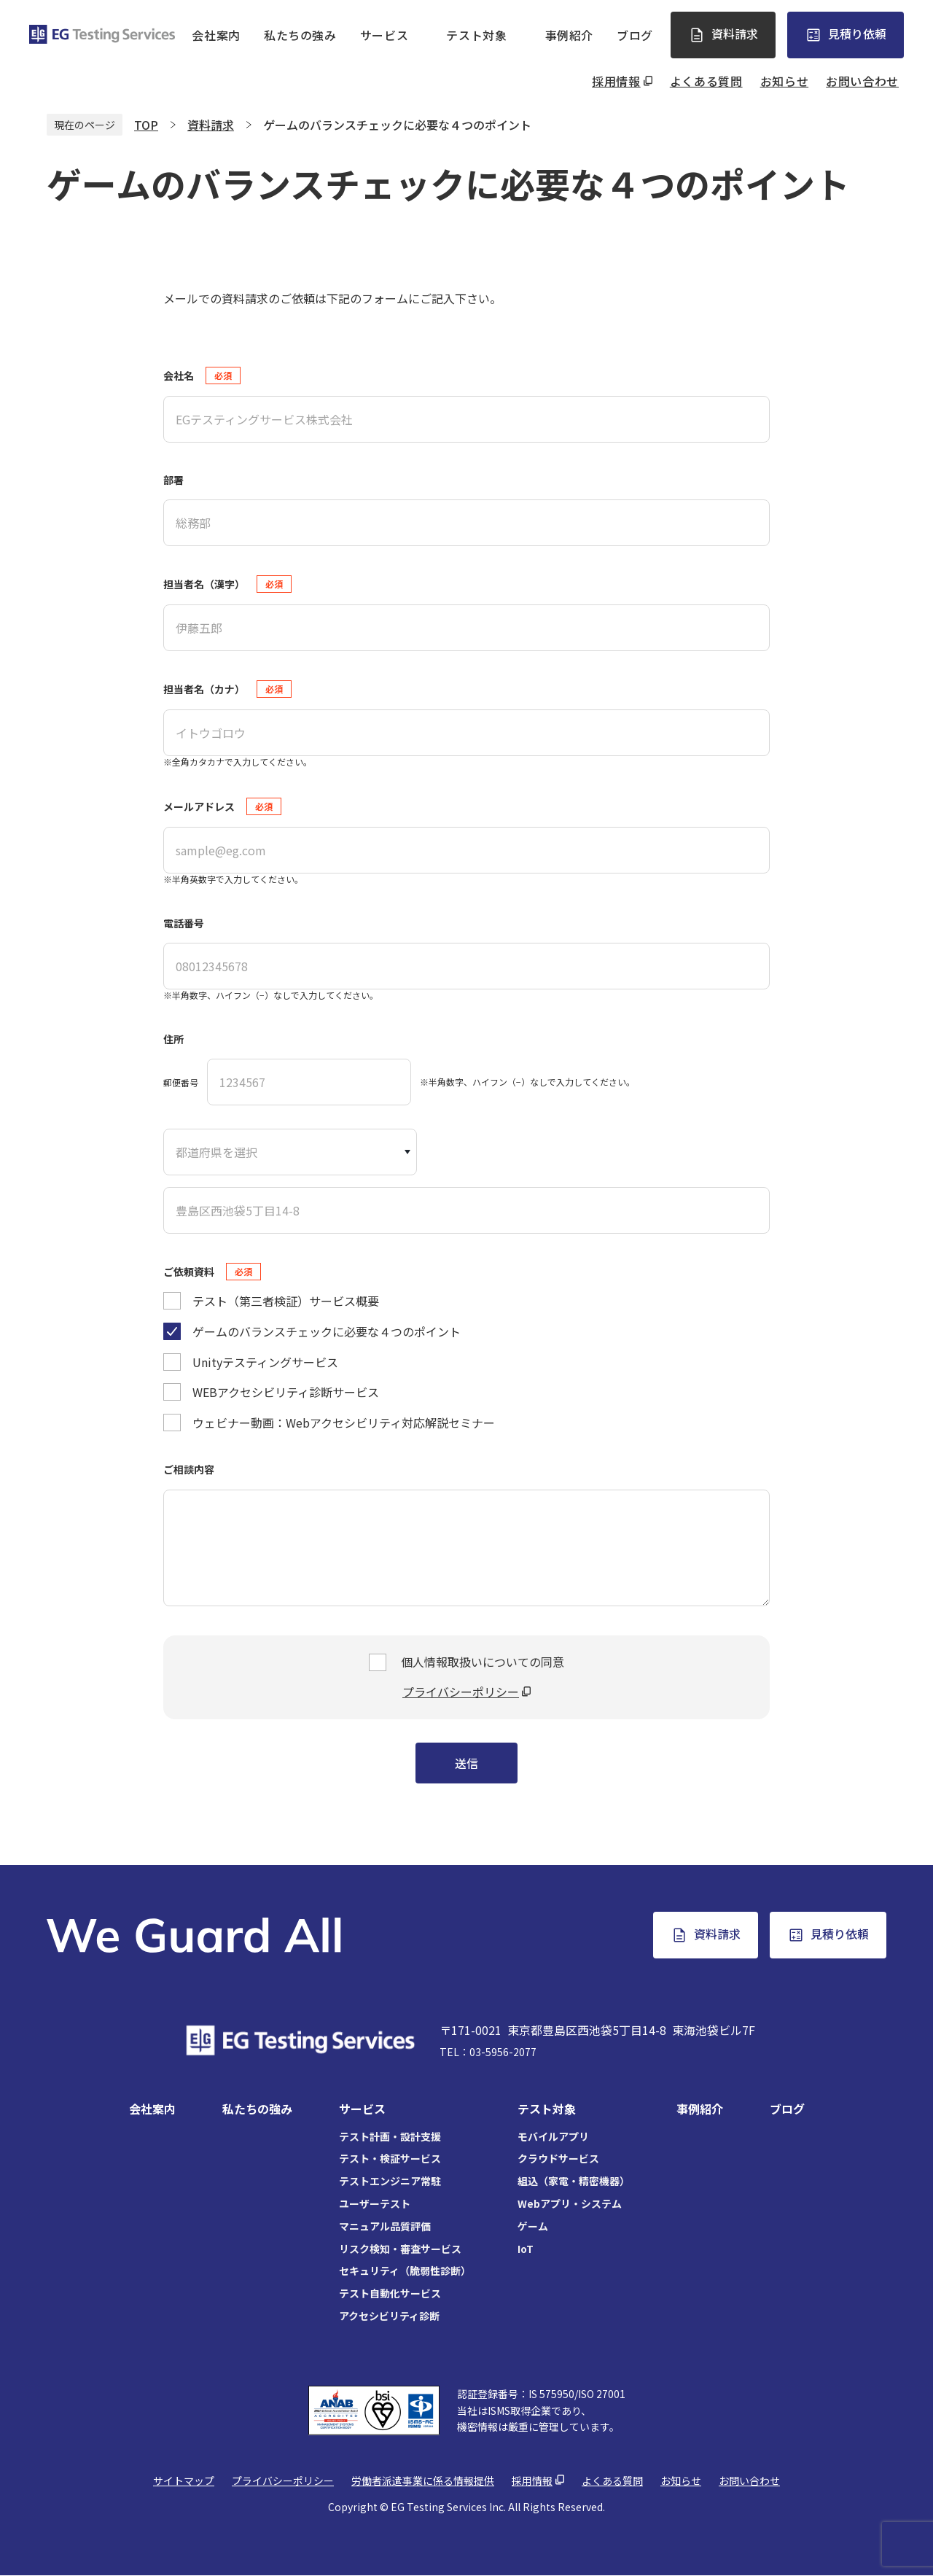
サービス (384, 35)
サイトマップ (183, 2480)
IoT (526, 2248)
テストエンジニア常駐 (390, 2181)
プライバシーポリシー (460, 1691)
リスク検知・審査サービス (400, 2248)
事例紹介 (569, 35)
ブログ (635, 35)
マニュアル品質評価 (385, 2226)
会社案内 (216, 35)
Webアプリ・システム (570, 2203)
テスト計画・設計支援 (390, 2136)
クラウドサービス (558, 2158)
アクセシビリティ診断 (389, 2315)
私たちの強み (300, 35)
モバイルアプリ (553, 2136)
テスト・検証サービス (390, 2158)
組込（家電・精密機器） (574, 2181)
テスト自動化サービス (390, 2293)
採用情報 (616, 81)
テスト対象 (476, 35)
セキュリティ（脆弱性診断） (405, 2270)
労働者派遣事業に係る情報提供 (422, 2480)
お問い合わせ (862, 81)
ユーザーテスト (374, 2203)
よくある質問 (706, 81)
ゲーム (533, 2226)
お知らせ (784, 81)
